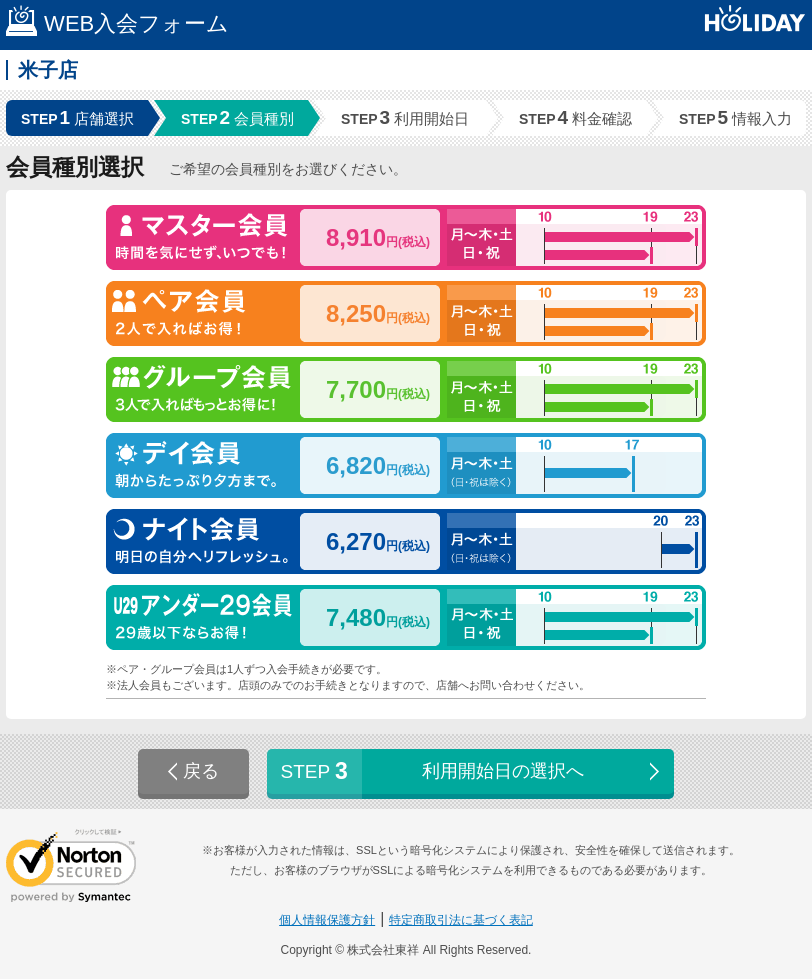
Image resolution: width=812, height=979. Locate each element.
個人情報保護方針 (327, 920)
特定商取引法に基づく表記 (461, 920)
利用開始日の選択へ (472, 771)
